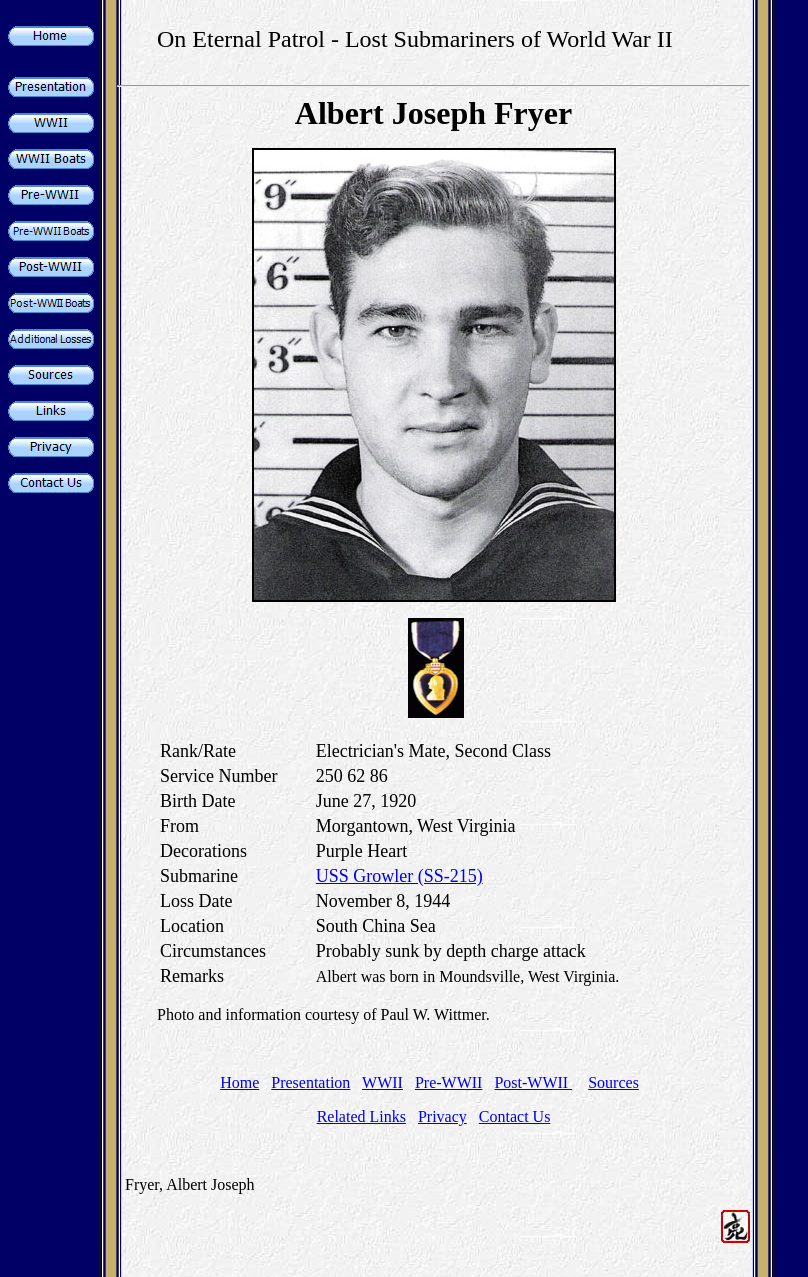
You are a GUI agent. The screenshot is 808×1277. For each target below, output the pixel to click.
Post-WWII (533, 1082)
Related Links (361, 1116)
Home (239, 1082)
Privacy (442, 1116)
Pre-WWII (449, 1082)
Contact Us (515, 1116)
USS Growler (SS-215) (399, 876)
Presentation (310, 1082)
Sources (613, 1082)
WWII (382, 1082)
